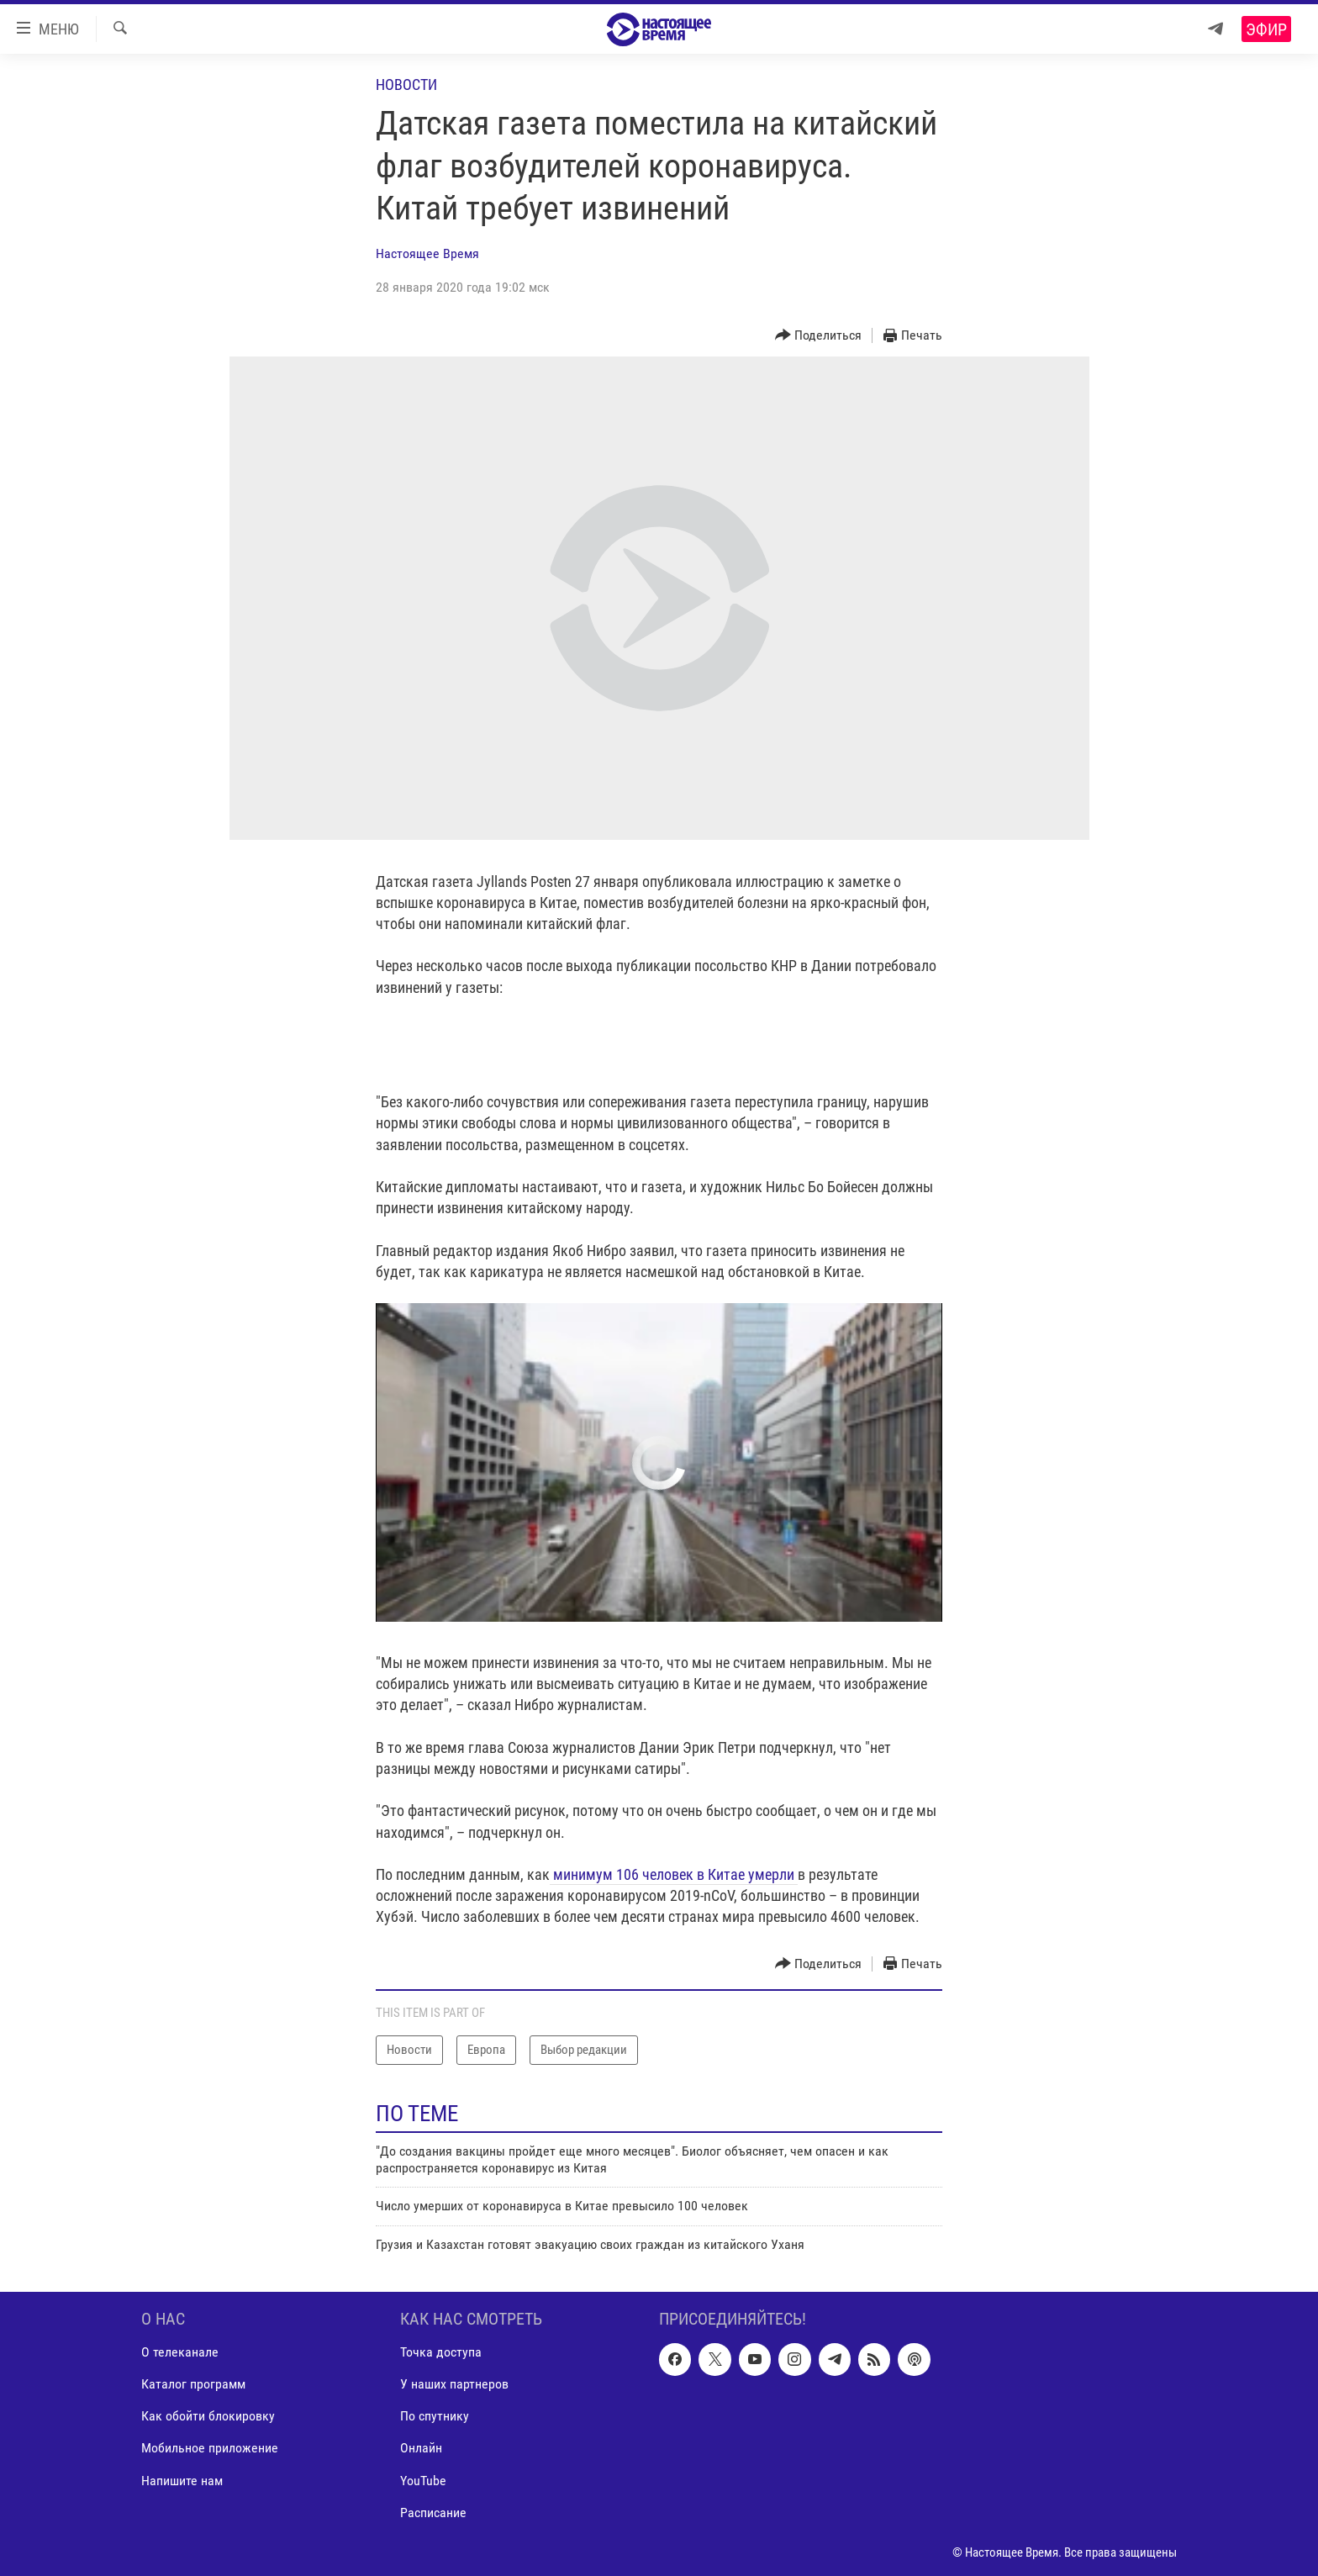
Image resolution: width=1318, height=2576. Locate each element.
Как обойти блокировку (208, 2417)
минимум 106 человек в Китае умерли (674, 1874)
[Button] (818, 336)
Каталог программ (193, 2385)
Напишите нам (182, 2481)
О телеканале (180, 2352)
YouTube (423, 2481)
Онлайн (421, 2449)
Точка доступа (441, 2352)
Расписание (433, 2513)
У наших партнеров (454, 2385)
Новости (406, 84)
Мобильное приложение (209, 2449)
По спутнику (434, 2417)
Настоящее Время (427, 253)
